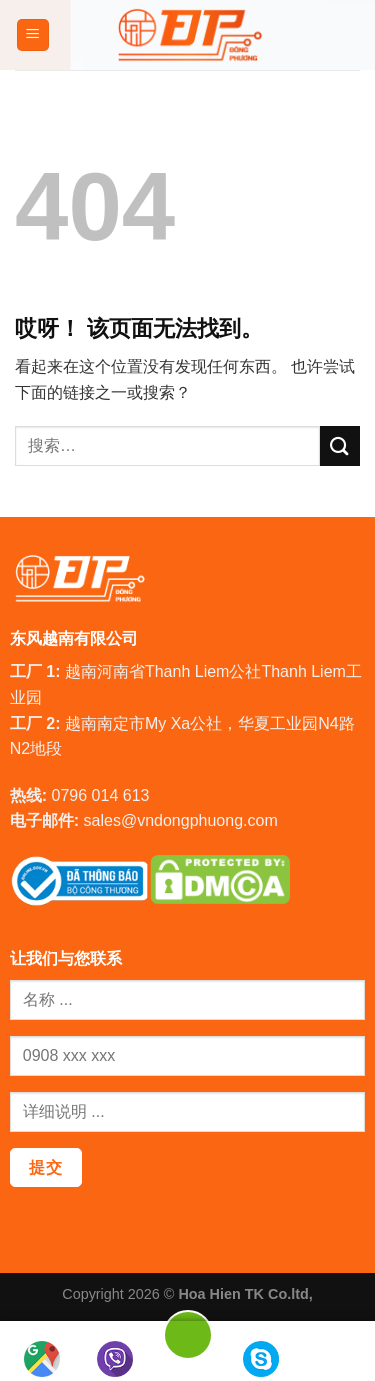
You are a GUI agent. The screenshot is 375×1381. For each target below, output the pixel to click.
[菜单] (33, 35)
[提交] (340, 445)
